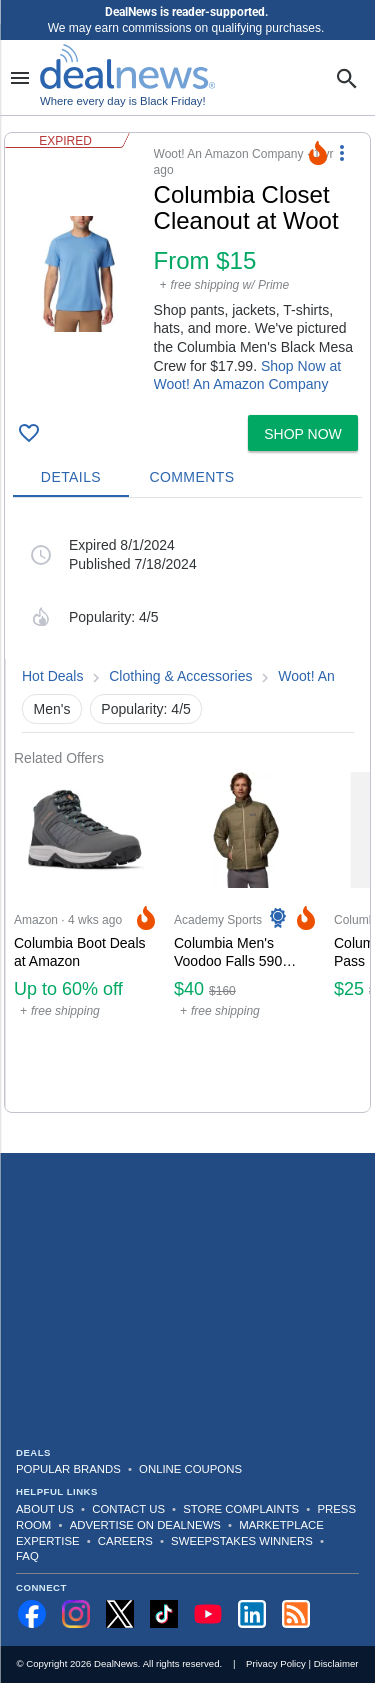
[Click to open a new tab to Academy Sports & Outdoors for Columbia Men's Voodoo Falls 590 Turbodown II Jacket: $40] (246, 939)
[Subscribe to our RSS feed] (296, 1614)
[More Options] (342, 153)
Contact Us (128, 1509)
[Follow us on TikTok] (164, 1614)
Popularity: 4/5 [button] (146, 709)
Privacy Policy (276, 1663)
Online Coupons (190, 1469)
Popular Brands (68, 1469)
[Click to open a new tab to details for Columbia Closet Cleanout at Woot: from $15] (79, 274)
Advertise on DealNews (145, 1525)
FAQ (27, 1556)
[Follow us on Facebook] (32, 1614)
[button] (187, 270)
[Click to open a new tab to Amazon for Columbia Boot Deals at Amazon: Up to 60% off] (86, 939)
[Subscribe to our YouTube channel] (208, 1614)
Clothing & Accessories (180, 676)
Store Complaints (241, 1509)
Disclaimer (336, 1663)
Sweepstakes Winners (242, 1541)
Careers (125, 1541)
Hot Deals (52, 676)
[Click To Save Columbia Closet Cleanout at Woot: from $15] (29, 433)
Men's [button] (52, 709)
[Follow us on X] (120, 1614)
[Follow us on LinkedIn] (252, 1614)
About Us (45, 1509)
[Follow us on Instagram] (76, 1614)
